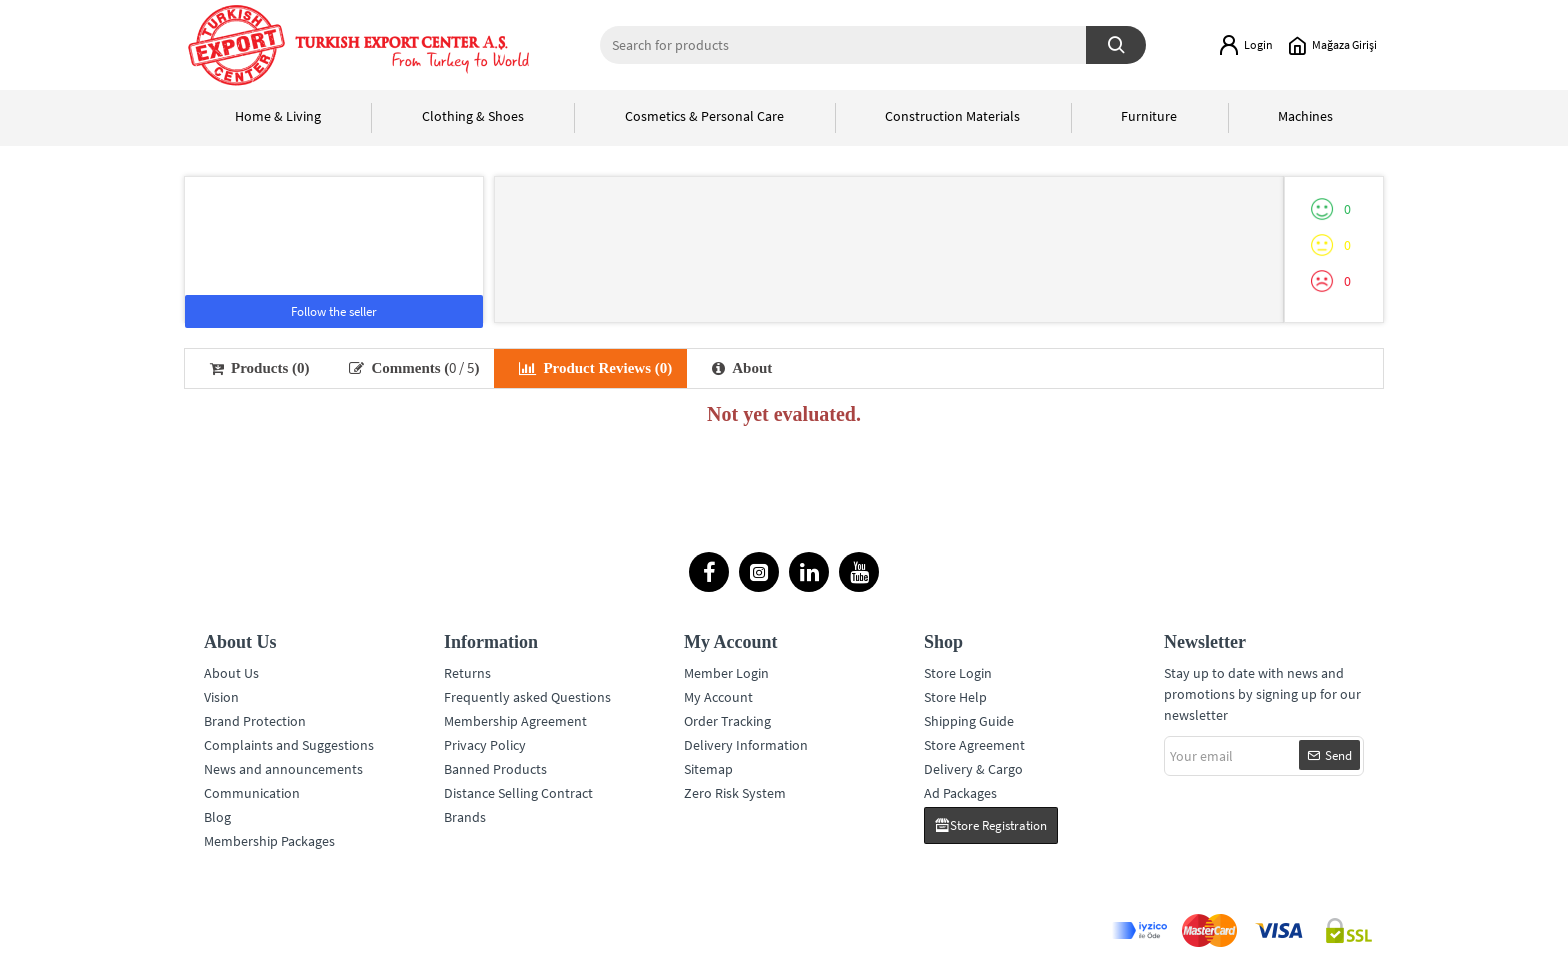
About (742, 368)
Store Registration (998, 825)
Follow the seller (334, 311)
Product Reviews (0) (595, 368)
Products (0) (259, 368)
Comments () (414, 368)
